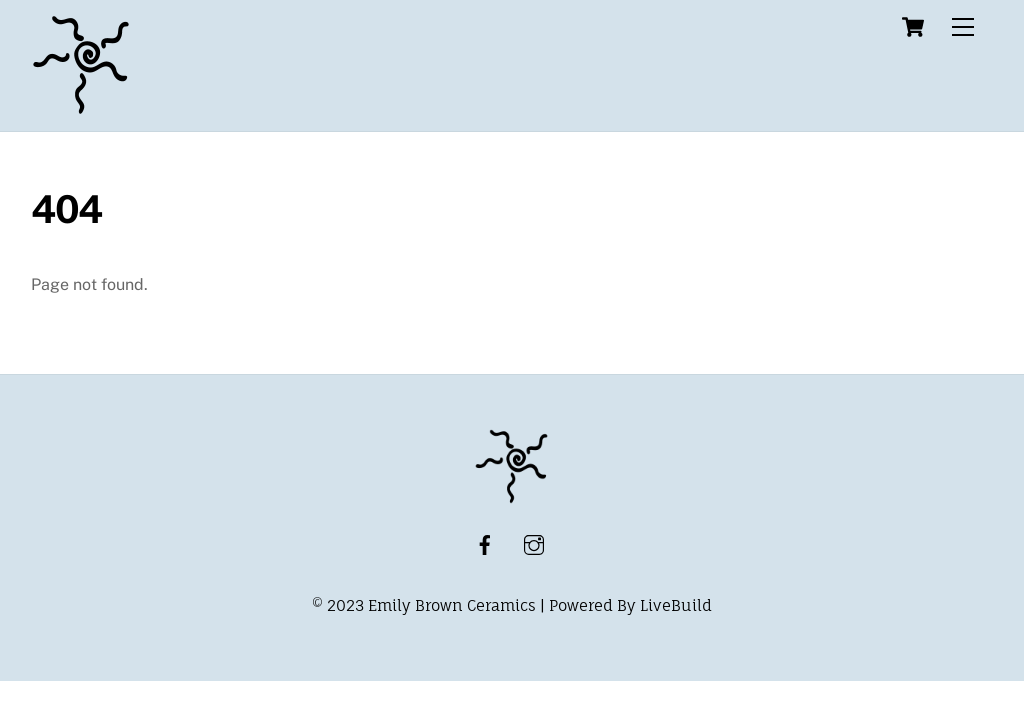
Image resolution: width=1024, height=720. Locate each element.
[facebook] (485, 543)
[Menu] (963, 27)
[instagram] (534, 543)
